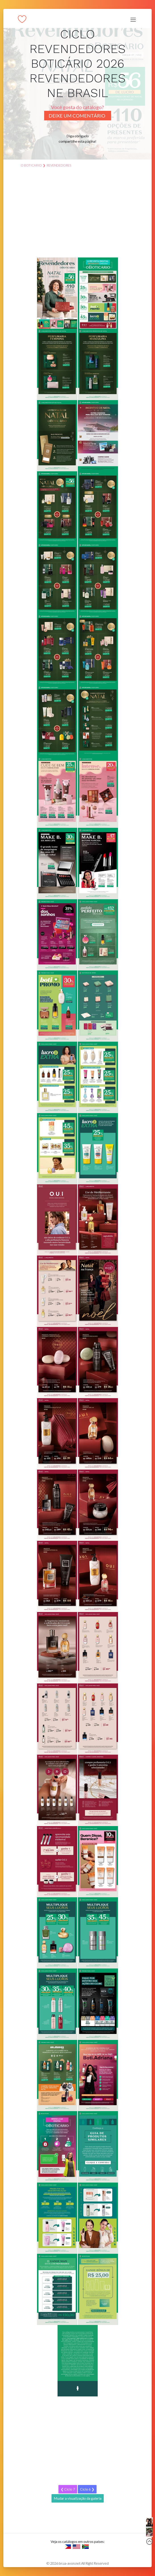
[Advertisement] (77, 214)
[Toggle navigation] (133, 19)
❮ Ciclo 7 (68, 2489)
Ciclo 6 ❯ (87, 2489)
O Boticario (31, 165)
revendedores (59, 165)
